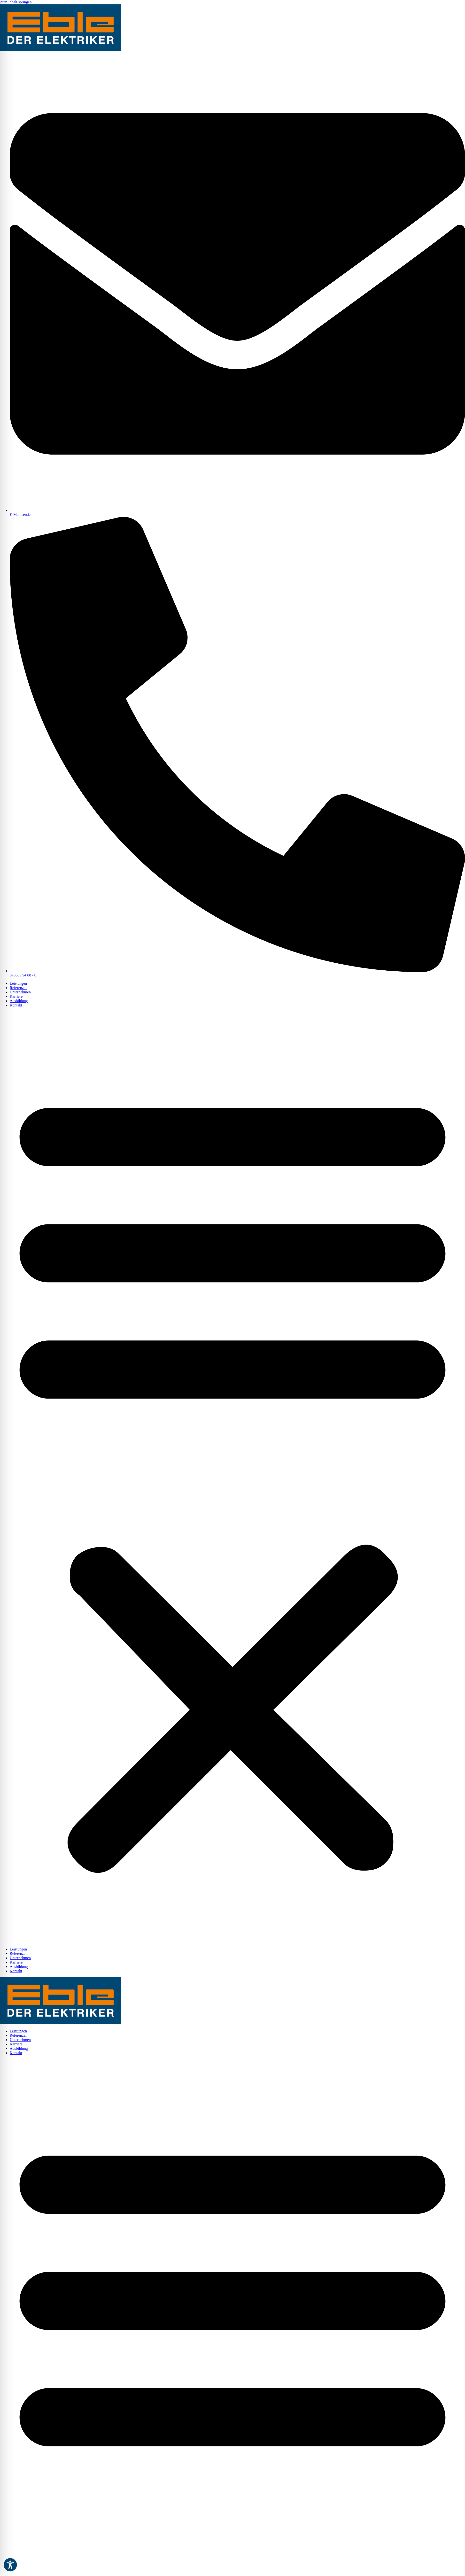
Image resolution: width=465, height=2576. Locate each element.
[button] (232, 1477)
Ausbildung (19, 1001)
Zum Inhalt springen (16, 2)
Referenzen (18, 988)
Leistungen (18, 983)
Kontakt (16, 1005)
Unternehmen (20, 992)
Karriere (16, 996)
